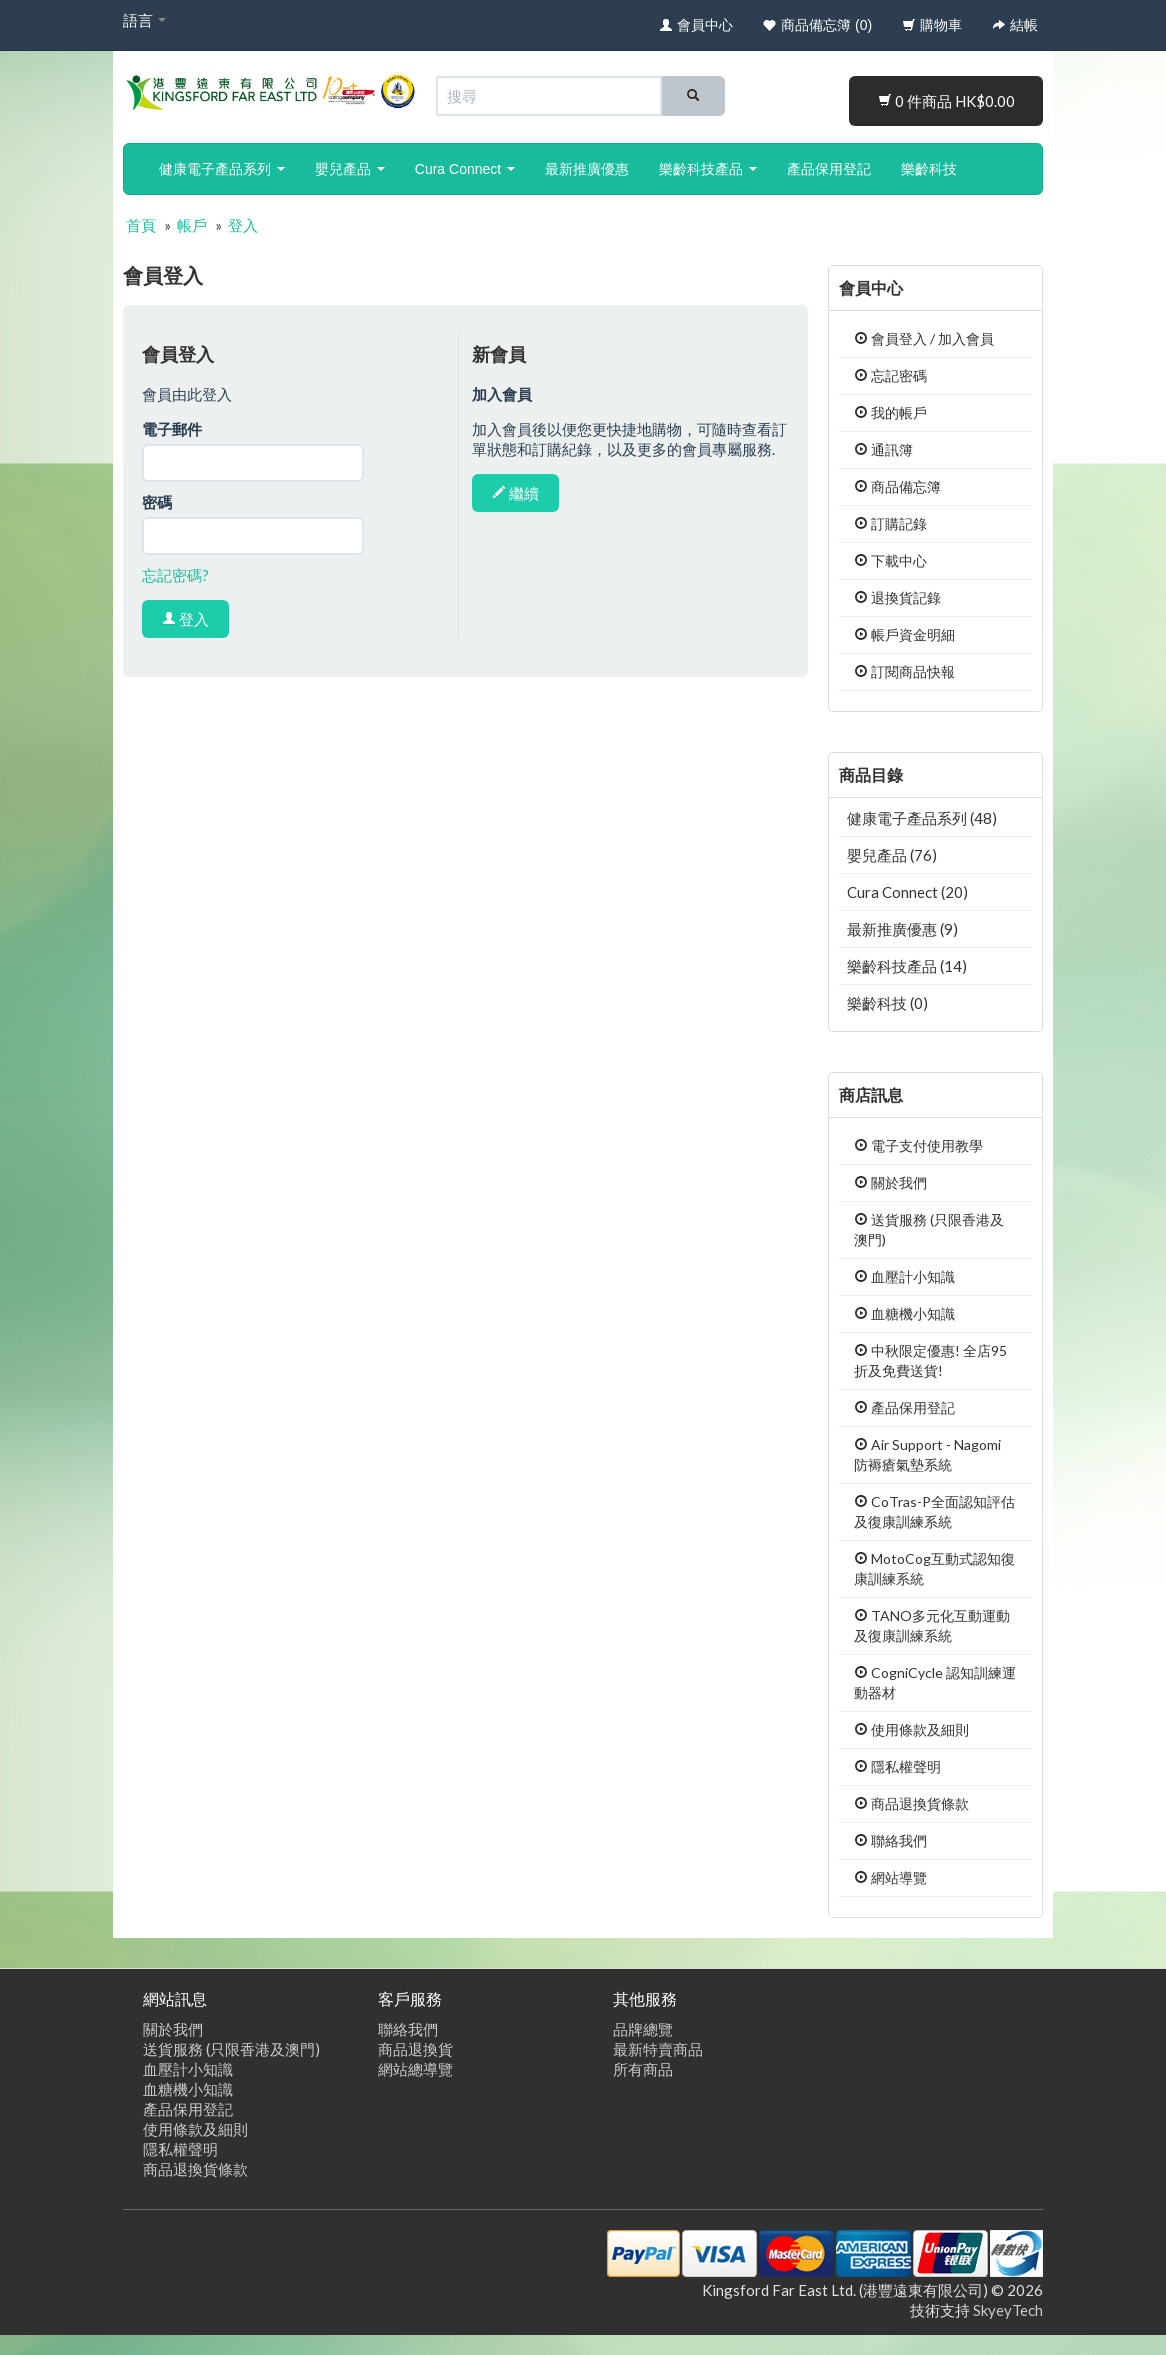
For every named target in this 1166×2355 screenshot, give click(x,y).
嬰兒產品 (350, 169)
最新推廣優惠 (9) (902, 929)
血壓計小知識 (904, 1276)
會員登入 (890, 338)
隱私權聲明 (897, 1766)
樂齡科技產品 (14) (907, 966)
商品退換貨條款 (911, 1803)
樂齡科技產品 (708, 169)
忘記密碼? (175, 575)
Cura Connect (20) (907, 892)
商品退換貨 (415, 2049)
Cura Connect (465, 169)
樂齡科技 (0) (887, 1003)
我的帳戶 (890, 412)
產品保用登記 (829, 169)
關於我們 (890, 1182)
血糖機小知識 (904, 1313)
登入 (243, 225)
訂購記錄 (890, 523)
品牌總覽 (643, 2029)
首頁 (141, 225)
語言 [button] (144, 20)
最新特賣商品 (658, 2049)
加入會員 (966, 338)
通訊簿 (883, 449)
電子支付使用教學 (918, 1145)
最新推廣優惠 (587, 169)
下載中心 (890, 560)
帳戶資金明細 (904, 634)
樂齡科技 (929, 169)
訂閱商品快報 (904, 671)
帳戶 (192, 225)
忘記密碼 (890, 375)
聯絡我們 (890, 1840)
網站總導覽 (415, 2069)
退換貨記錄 (897, 597)
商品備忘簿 (897, 486)
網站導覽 (890, 1877)
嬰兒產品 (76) (892, 855)
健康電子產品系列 (222, 169)
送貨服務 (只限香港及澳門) (231, 2049)
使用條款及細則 (911, 1729)
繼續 (515, 493)
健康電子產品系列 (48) (922, 818)
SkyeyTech (1008, 2310)
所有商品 (643, 2069)
